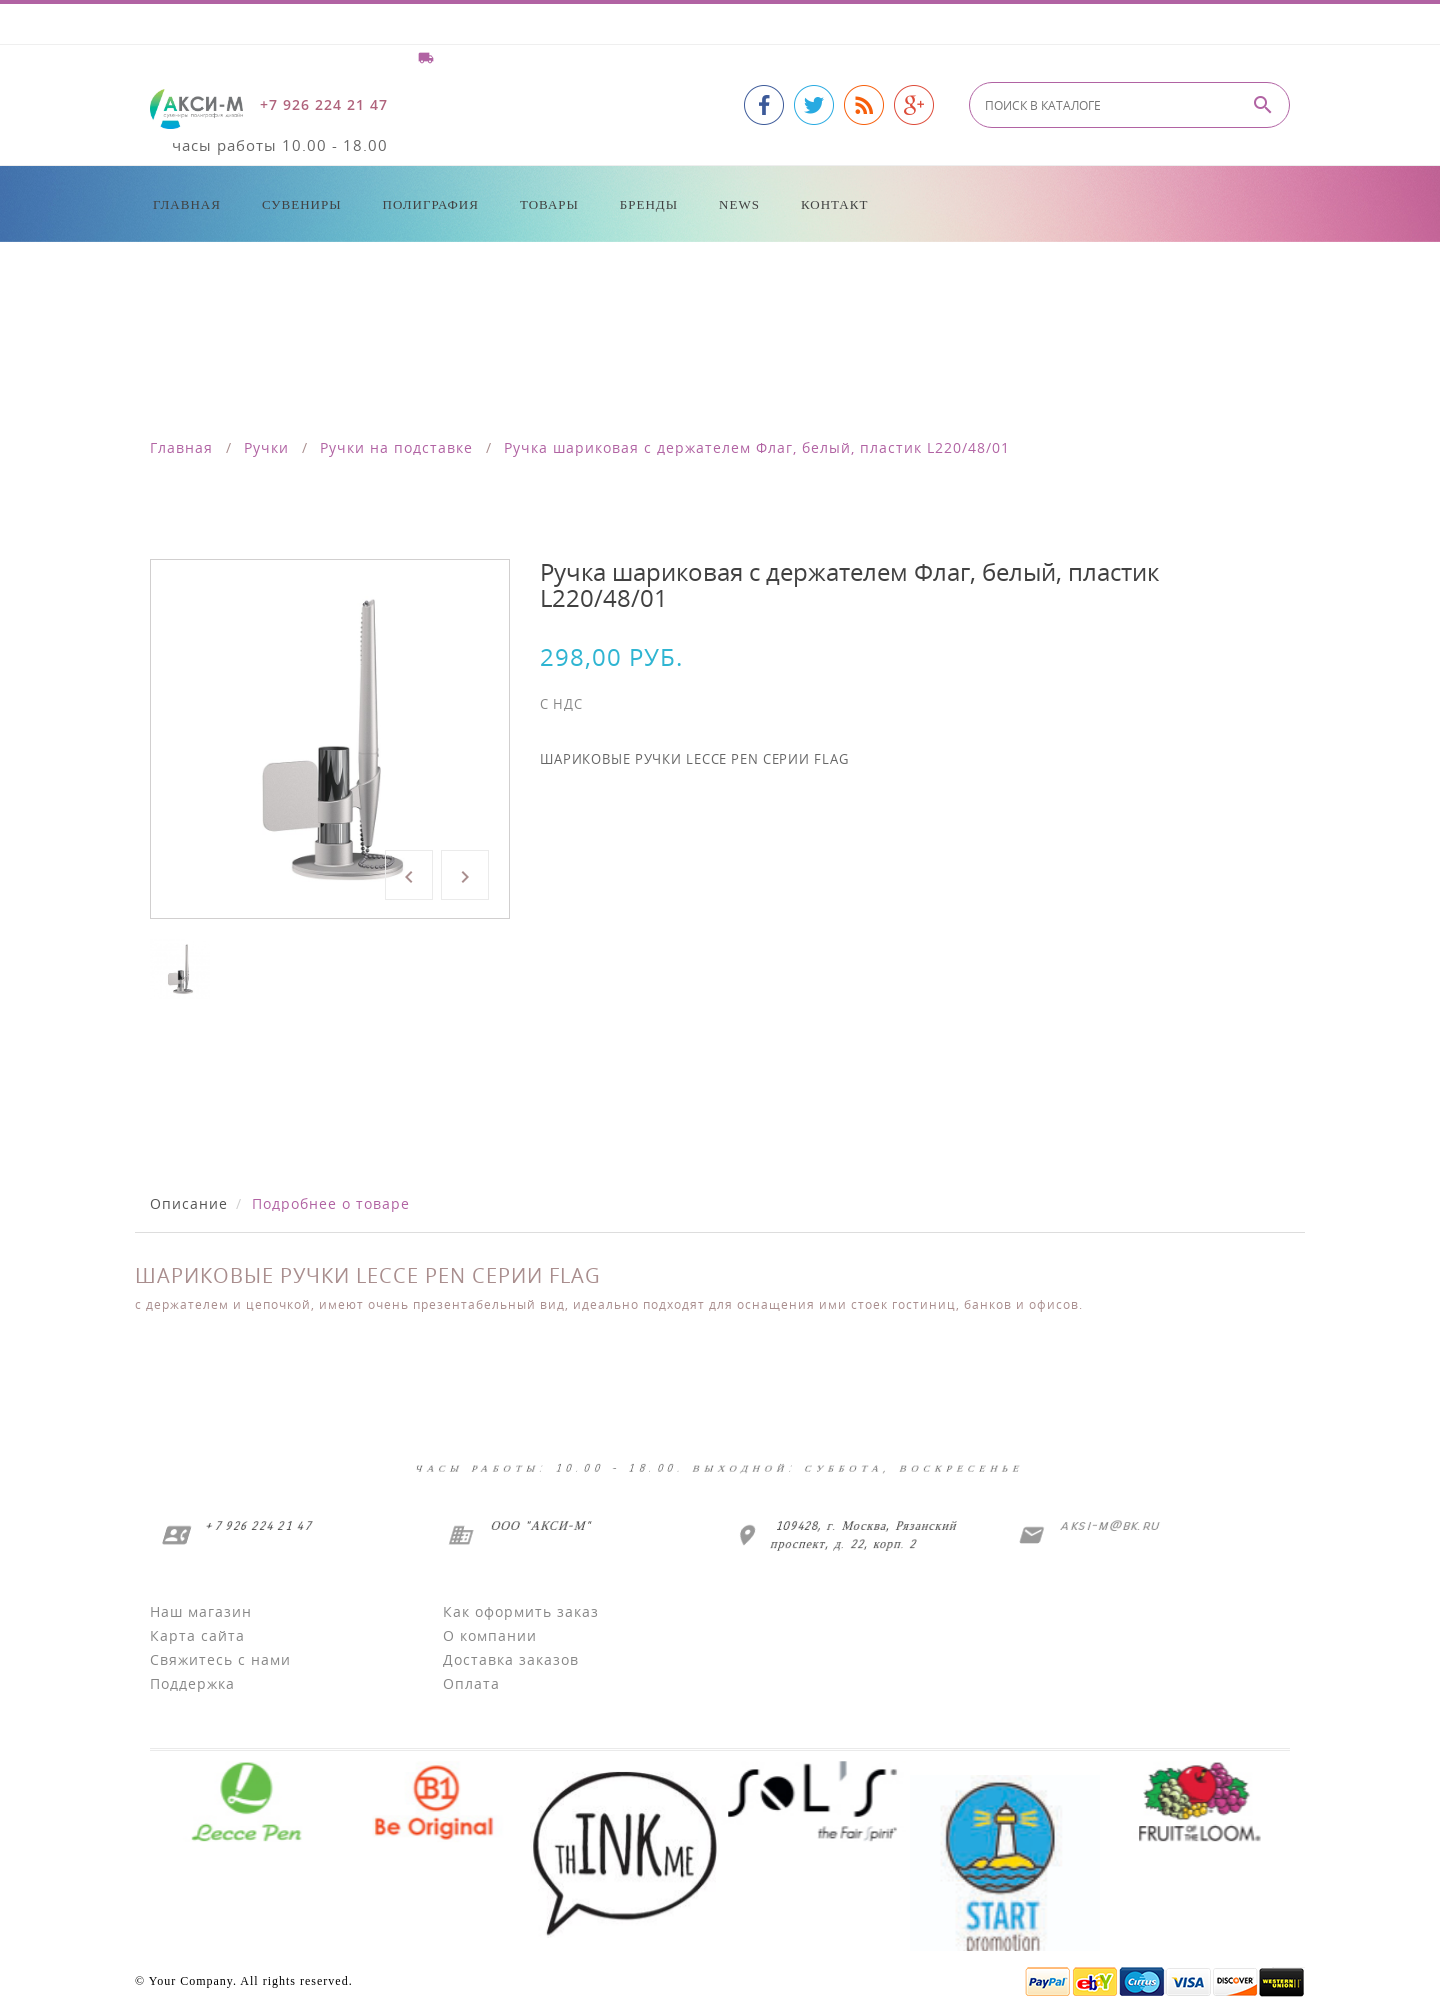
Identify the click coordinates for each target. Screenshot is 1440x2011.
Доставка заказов (511, 1659)
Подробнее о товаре (331, 1203)
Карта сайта (197, 1635)
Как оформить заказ (521, 1611)
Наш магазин (201, 1611)
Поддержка (192, 1683)
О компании (490, 1635)
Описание (189, 1203)
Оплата (471, 1683)
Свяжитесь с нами (220, 1659)
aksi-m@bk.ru (1106, 1525)
